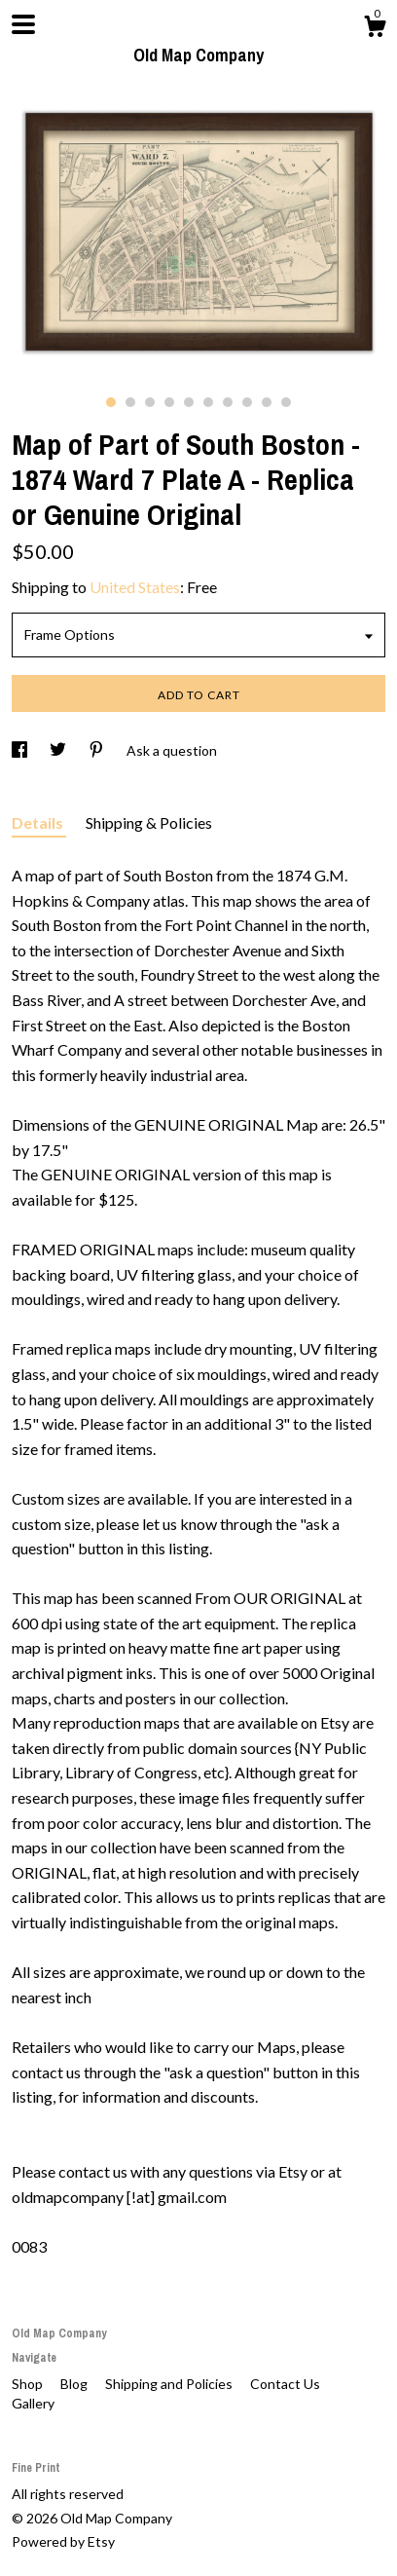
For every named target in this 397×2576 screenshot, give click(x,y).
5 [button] (189, 402)
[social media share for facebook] (21, 750)
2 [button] (130, 402)
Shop (29, 2383)
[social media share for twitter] (59, 750)
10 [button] (286, 402)
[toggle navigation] (23, 24)
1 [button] (111, 402)
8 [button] (247, 402)
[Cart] (374, 29)
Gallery (33, 2403)
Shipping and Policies (170, 2383)
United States (135, 587)
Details (39, 822)
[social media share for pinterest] (98, 750)
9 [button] (266, 402)
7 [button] (228, 402)
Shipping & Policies (149, 822)
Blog (75, 2383)
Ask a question (171, 750)
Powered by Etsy (63, 2541)
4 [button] (169, 402)
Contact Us (285, 2383)
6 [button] (208, 402)
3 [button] (150, 402)
